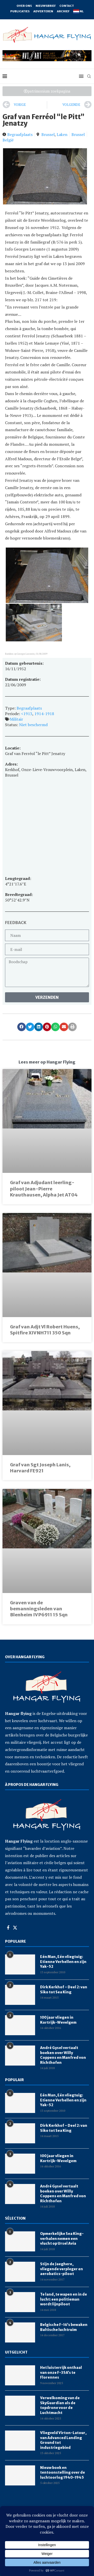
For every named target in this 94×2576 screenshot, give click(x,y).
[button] (21, 1027)
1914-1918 (44, 713)
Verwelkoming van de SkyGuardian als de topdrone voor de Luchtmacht (60, 2405)
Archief (63, 11)
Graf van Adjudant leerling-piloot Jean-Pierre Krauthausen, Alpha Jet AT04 (44, 1189)
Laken (62, 134)
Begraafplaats (20, 134)
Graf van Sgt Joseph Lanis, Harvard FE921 (40, 1468)
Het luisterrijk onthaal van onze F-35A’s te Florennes (61, 2372)
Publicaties (20, 11)
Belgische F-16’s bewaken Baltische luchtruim (63, 2327)
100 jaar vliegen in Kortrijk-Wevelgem (58, 2020)
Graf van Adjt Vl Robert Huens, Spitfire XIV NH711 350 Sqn (45, 1330)
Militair (16, 719)
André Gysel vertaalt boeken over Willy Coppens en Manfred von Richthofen (63, 2055)
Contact (66, 6)
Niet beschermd (33, 724)
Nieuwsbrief (46, 6)
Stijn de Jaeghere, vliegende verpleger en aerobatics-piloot (61, 2269)
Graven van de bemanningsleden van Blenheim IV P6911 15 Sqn (39, 1609)
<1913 (26, 713)
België (8, 140)
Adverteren (43, 11)
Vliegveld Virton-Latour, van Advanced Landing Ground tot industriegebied (63, 2440)
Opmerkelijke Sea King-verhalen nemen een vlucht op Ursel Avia (62, 2238)
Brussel (48, 134)
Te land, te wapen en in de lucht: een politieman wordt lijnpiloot (63, 2299)
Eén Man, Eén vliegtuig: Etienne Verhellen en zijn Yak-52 (63, 1961)
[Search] (88, 76)
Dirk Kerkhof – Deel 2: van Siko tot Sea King (63, 1989)
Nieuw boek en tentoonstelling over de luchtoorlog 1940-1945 (62, 2472)
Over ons (24, 6)
